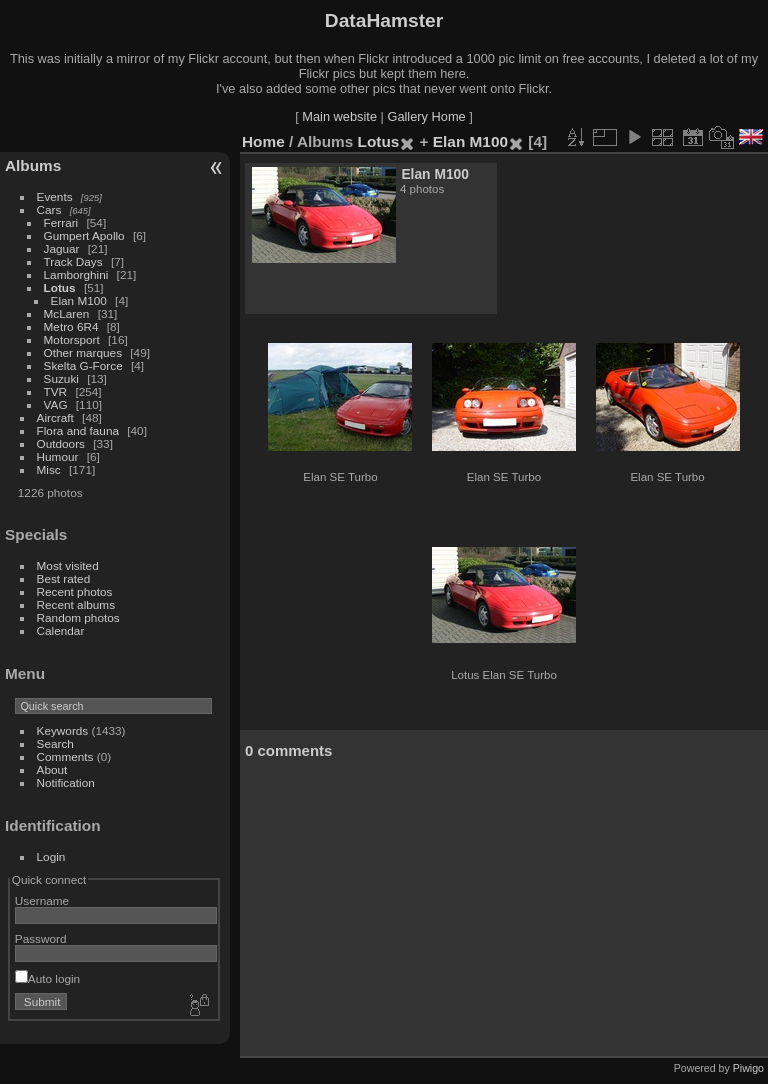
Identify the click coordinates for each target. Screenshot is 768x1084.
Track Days (73, 261)
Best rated (64, 578)
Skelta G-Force (83, 365)
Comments (65, 756)
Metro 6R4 (71, 326)
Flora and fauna (78, 430)
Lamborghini (76, 274)
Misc (49, 469)
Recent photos (75, 591)
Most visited (68, 565)
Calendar (61, 630)
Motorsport (72, 339)
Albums (33, 165)
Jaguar (62, 248)
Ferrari (61, 222)
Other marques (83, 352)
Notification (66, 782)
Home (263, 141)
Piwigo (748, 1068)
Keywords (63, 730)
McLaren (67, 313)
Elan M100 (79, 300)
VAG (56, 404)
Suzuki (61, 378)
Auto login (47, 978)
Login (51, 856)
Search (55, 743)
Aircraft (55, 417)
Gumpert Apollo (84, 235)
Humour (58, 456)
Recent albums (76, 604)
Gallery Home (426, 116)
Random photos (78, 617)
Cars (49, 209)
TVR (56, 391)
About (52, 769)
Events (55, 196)
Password (41, 938)
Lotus (60, 287)
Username (42, 900)
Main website (339, 116)
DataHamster (384, 20)
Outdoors (61, 443)
